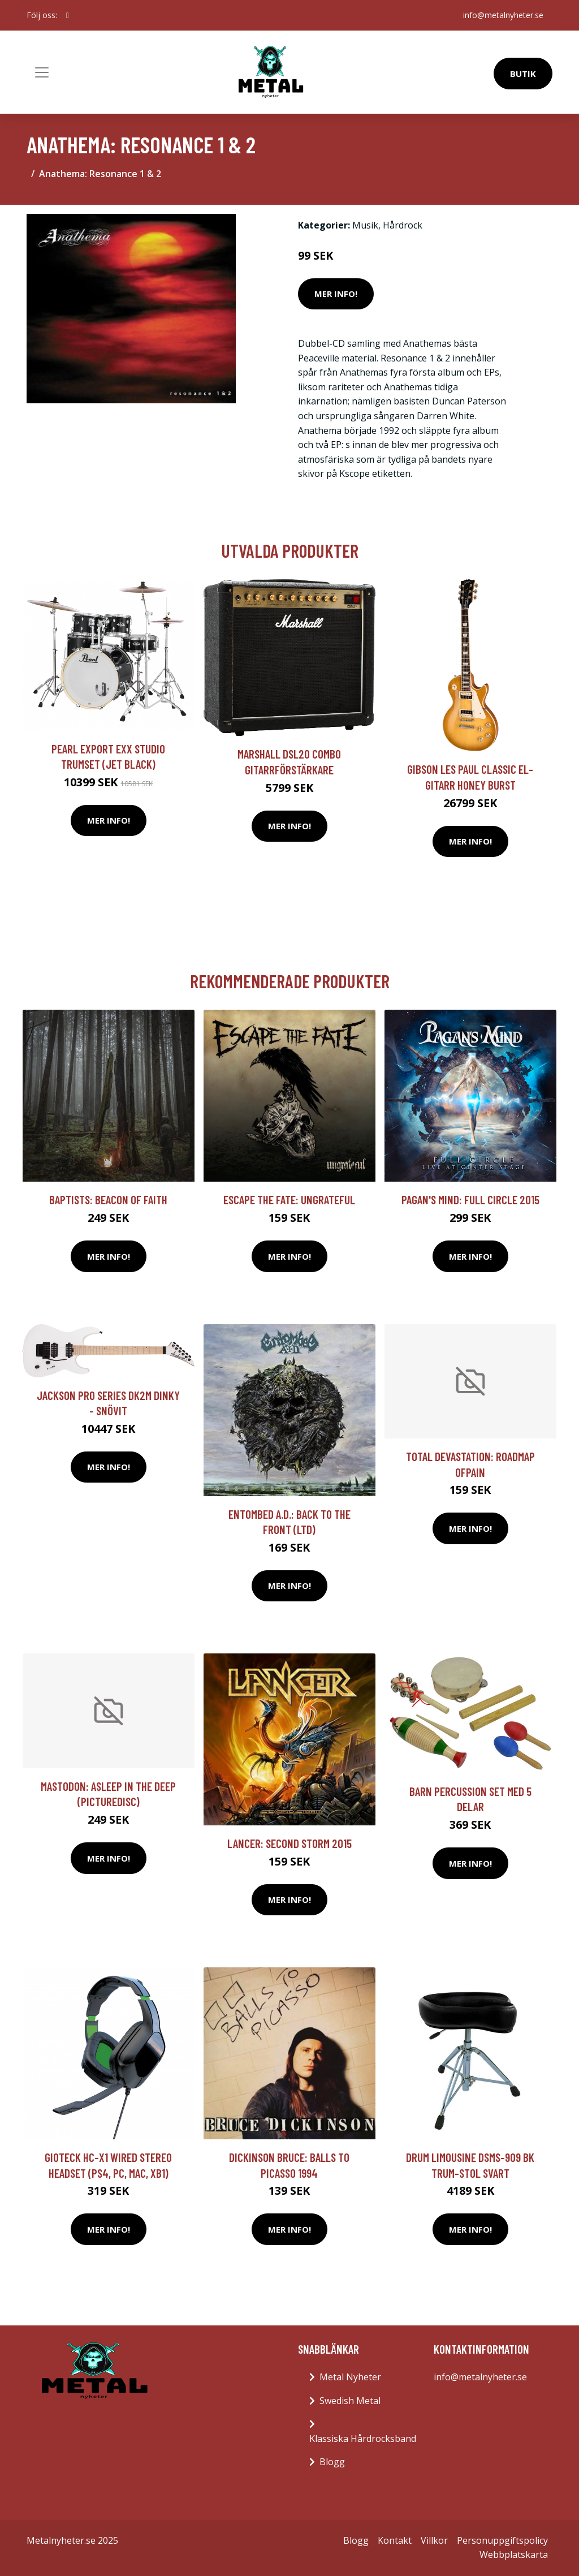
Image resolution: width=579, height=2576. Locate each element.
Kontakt (395, 2540)
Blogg (332, 2462)
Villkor (434, 2540)
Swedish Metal (350, 2400)
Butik (523, 73)
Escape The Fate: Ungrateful (289, 1199)
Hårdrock (402, 225)
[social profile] (68, 15)
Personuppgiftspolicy (502, 2540)
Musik (365, 225)
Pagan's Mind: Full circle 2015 (470, 1199)
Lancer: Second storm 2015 (289, 1843)
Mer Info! (335, 293)
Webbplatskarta (513, 2554)
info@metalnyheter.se (503, 15)
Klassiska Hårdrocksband (362, 2438)
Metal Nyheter (350, 2377)
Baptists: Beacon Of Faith (108, 1199)
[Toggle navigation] (42, 72)
